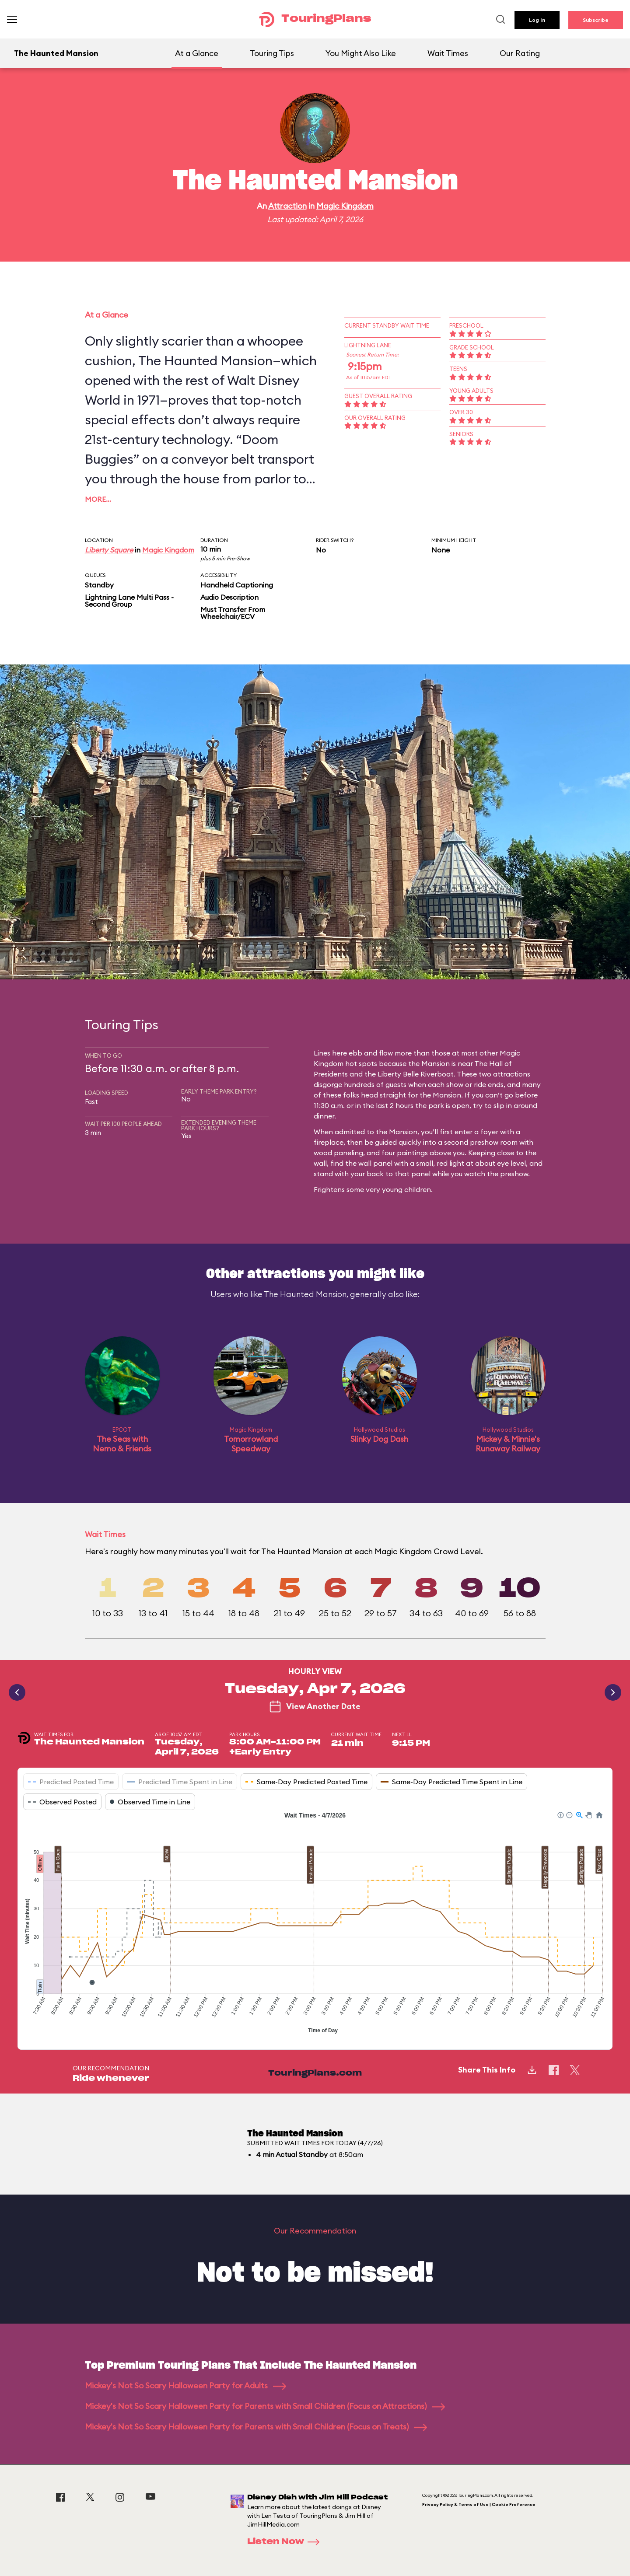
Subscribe (596, 20)
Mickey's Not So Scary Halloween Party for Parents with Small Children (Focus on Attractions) (265, 2406)
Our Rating (520, 53)
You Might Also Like (361, 53)
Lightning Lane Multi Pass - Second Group (129, 600)
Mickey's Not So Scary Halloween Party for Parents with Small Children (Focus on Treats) (256, 2427)
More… (98, 499)
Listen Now (286, 2542)
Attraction (287, 206)
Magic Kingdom (345, 206)
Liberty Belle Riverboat (416, 1074)
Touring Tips (272, 53)
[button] (560, 1814)
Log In (537, 20)
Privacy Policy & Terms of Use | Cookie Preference (479, 2504)
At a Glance (196, 53)
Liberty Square (109, 549)
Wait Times (447, 53)
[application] (315, 1924)
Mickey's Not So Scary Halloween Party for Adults (185, 2385)
